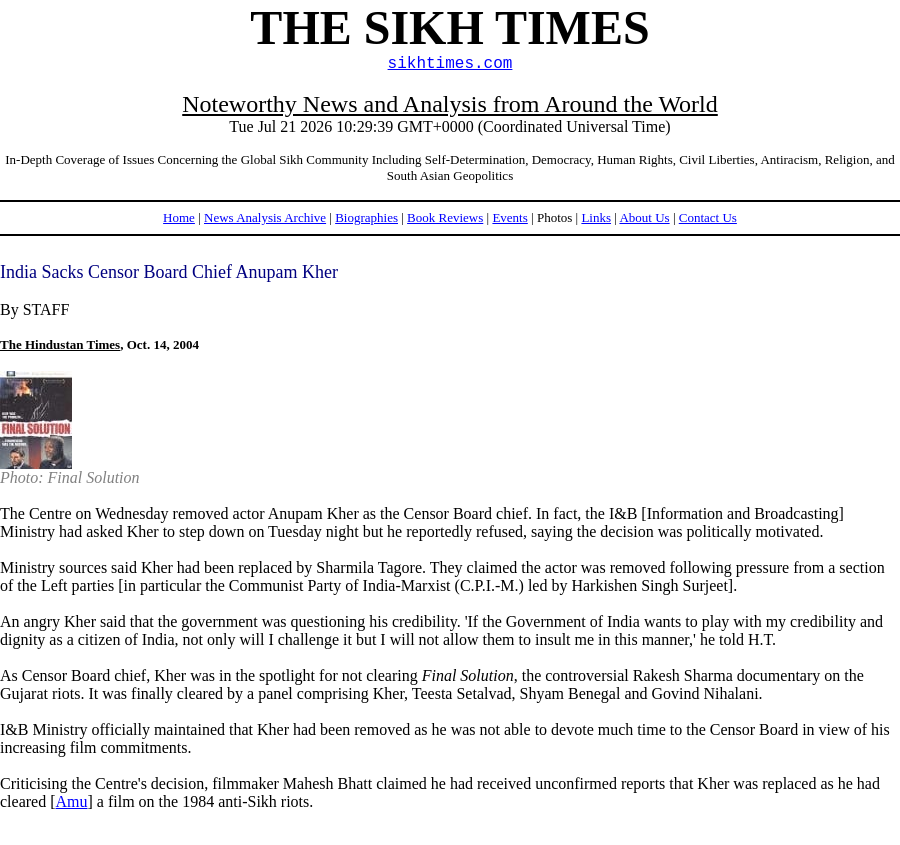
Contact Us (708, 217)
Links (596, 217)
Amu (72, 801)
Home (179, 217)
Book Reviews (445, 217)
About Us (644, 217)
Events (509, 217)
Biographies (366, 217)
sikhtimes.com (450, 64)
